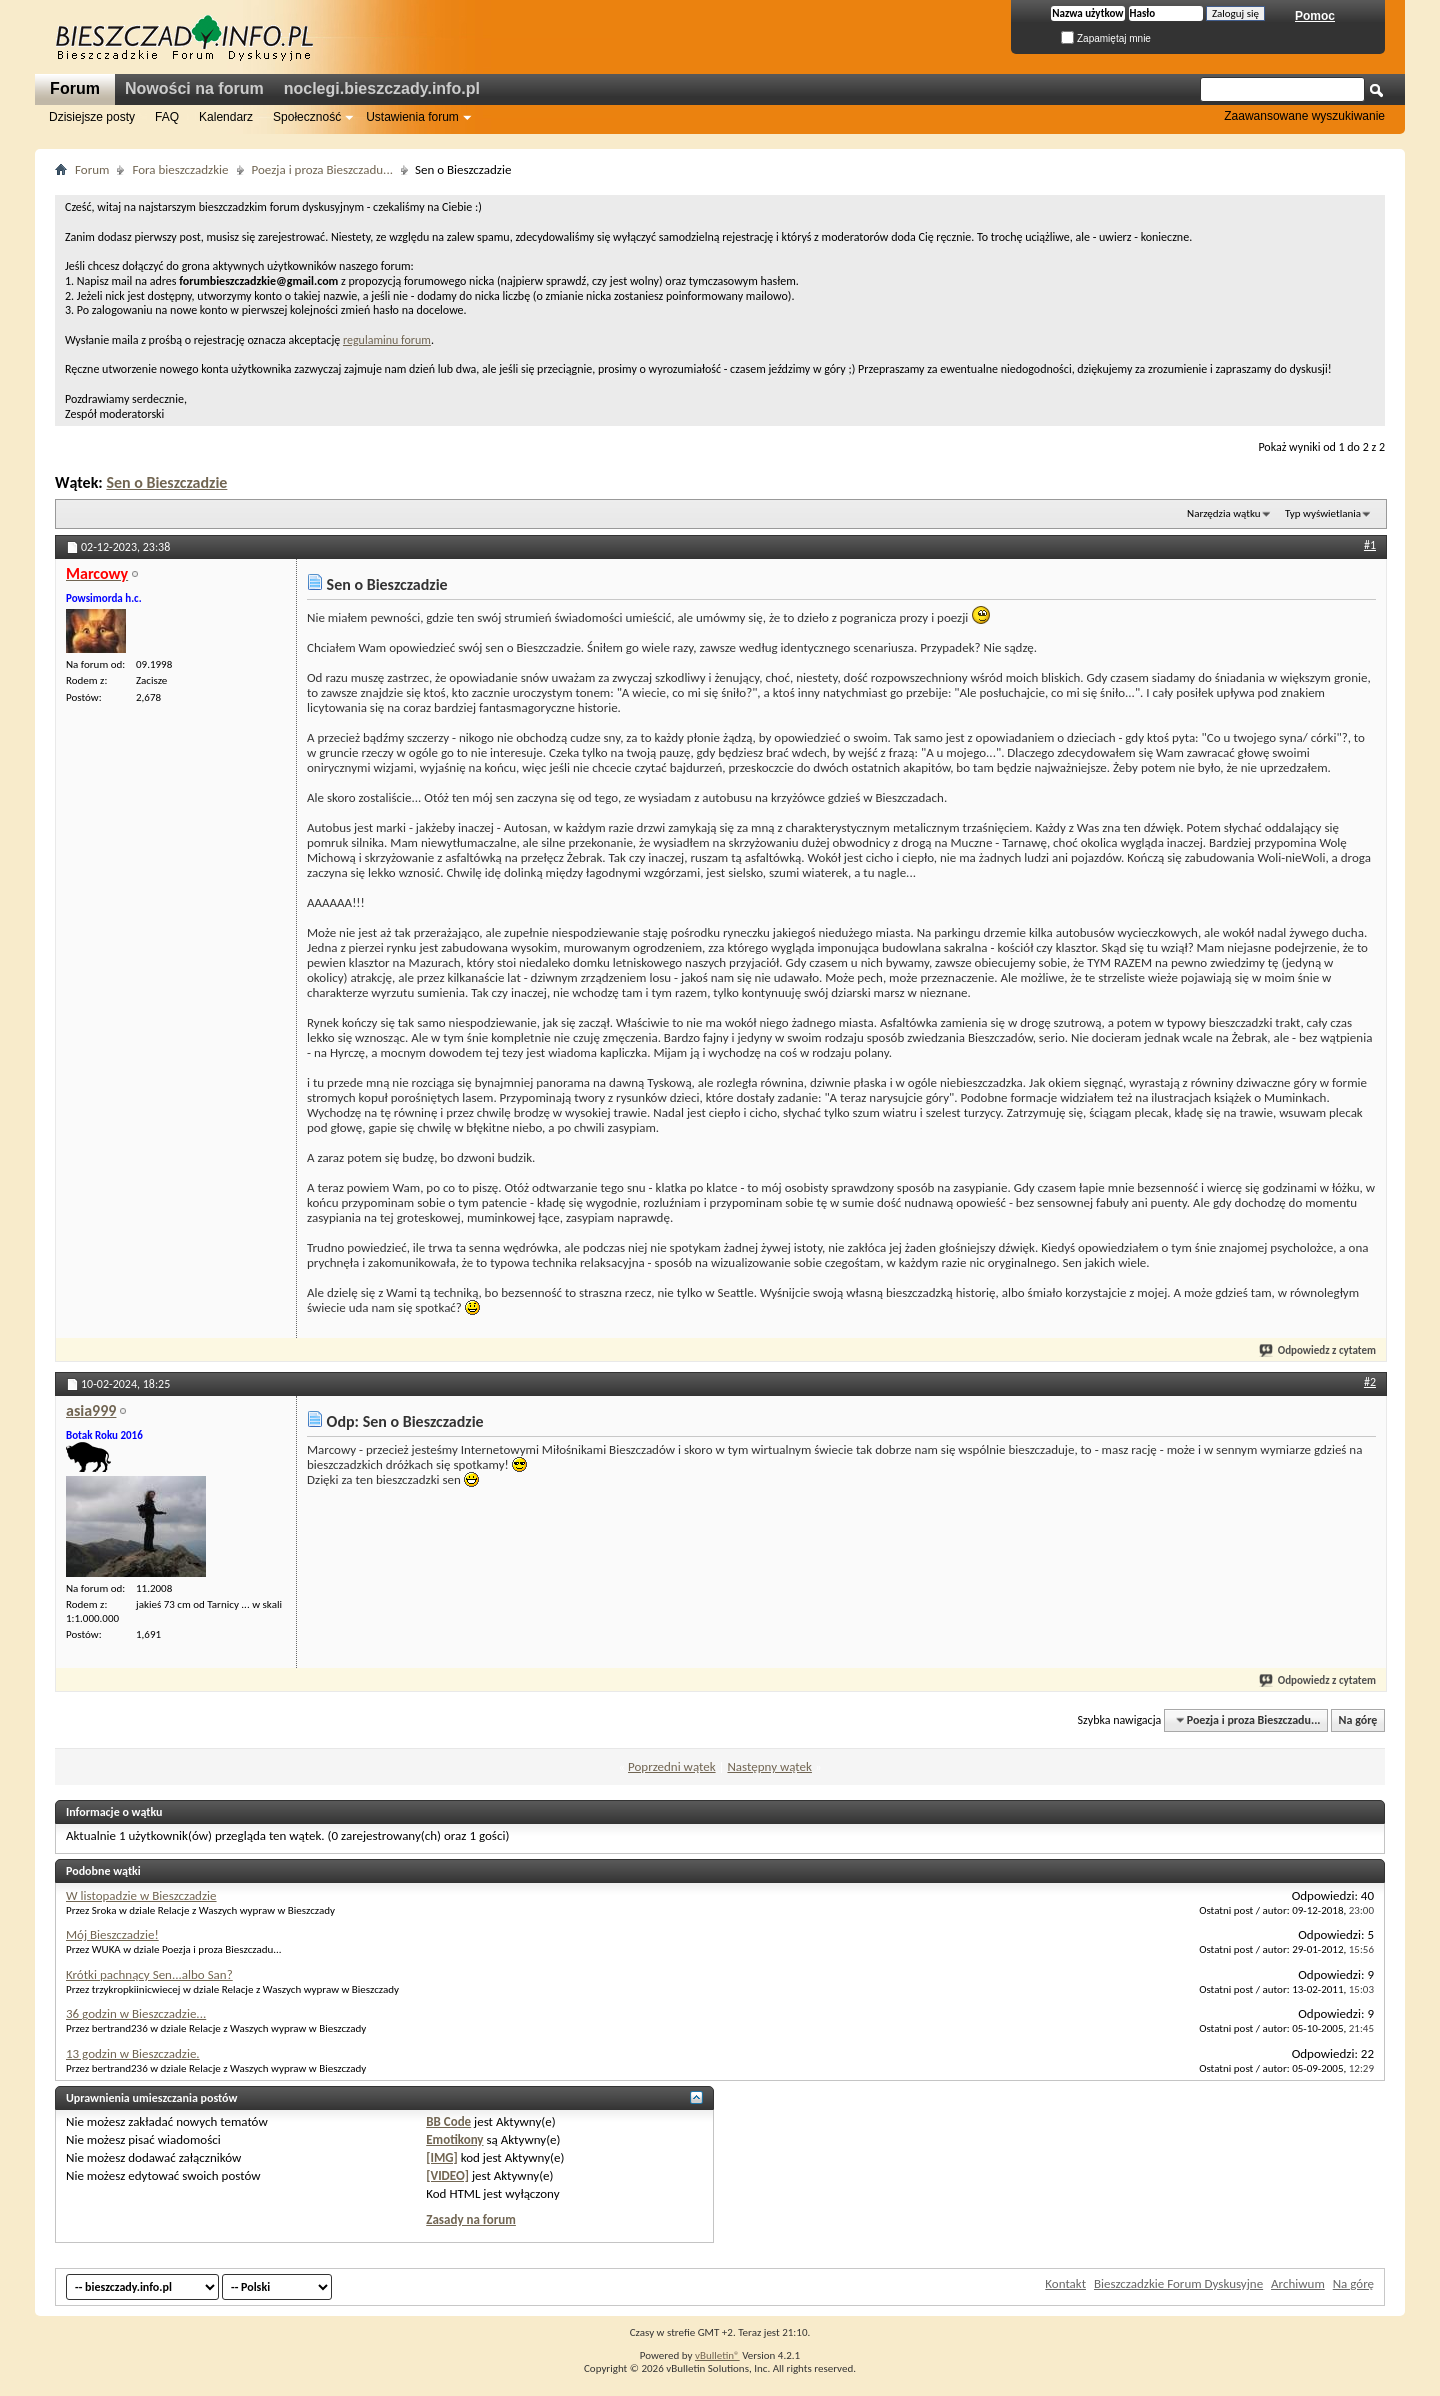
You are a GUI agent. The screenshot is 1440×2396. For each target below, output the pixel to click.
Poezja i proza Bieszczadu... (322, 169)
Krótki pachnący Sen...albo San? (149, 1974)
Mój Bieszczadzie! (112, 1934)
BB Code (448, 2121)
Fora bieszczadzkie (180, 169)
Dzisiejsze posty (92, 117)
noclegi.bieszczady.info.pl (382, 88)
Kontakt (1065, 2283)
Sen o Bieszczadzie (166, 482)
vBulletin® (717, 2355)
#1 (1370, 545)
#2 (1370, 1382)
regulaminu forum (387, 340)
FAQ (167, 117)
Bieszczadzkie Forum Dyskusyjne (1178, 2283)
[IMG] (442, 2157)
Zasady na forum (471, 2219)
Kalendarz (226, 117)
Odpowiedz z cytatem (1318, 1350)
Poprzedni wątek (672, 1766)
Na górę (1358, 1720)
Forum (75, 88)
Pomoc (1315, 16)
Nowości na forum (194, 88)
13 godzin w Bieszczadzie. (133, 2053)
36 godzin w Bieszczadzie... (136, 2013)
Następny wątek (769, 1766)
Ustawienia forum (412, 117)
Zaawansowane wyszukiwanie (1304, 116)
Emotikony (454, 2139)
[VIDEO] (447, 2175)
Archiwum (1298, 2283)
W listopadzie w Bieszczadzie (141, 1895)
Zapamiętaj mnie (1106, 38)
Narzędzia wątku (1224, 513)
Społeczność (307, 117)
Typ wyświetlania (1323, 513)
